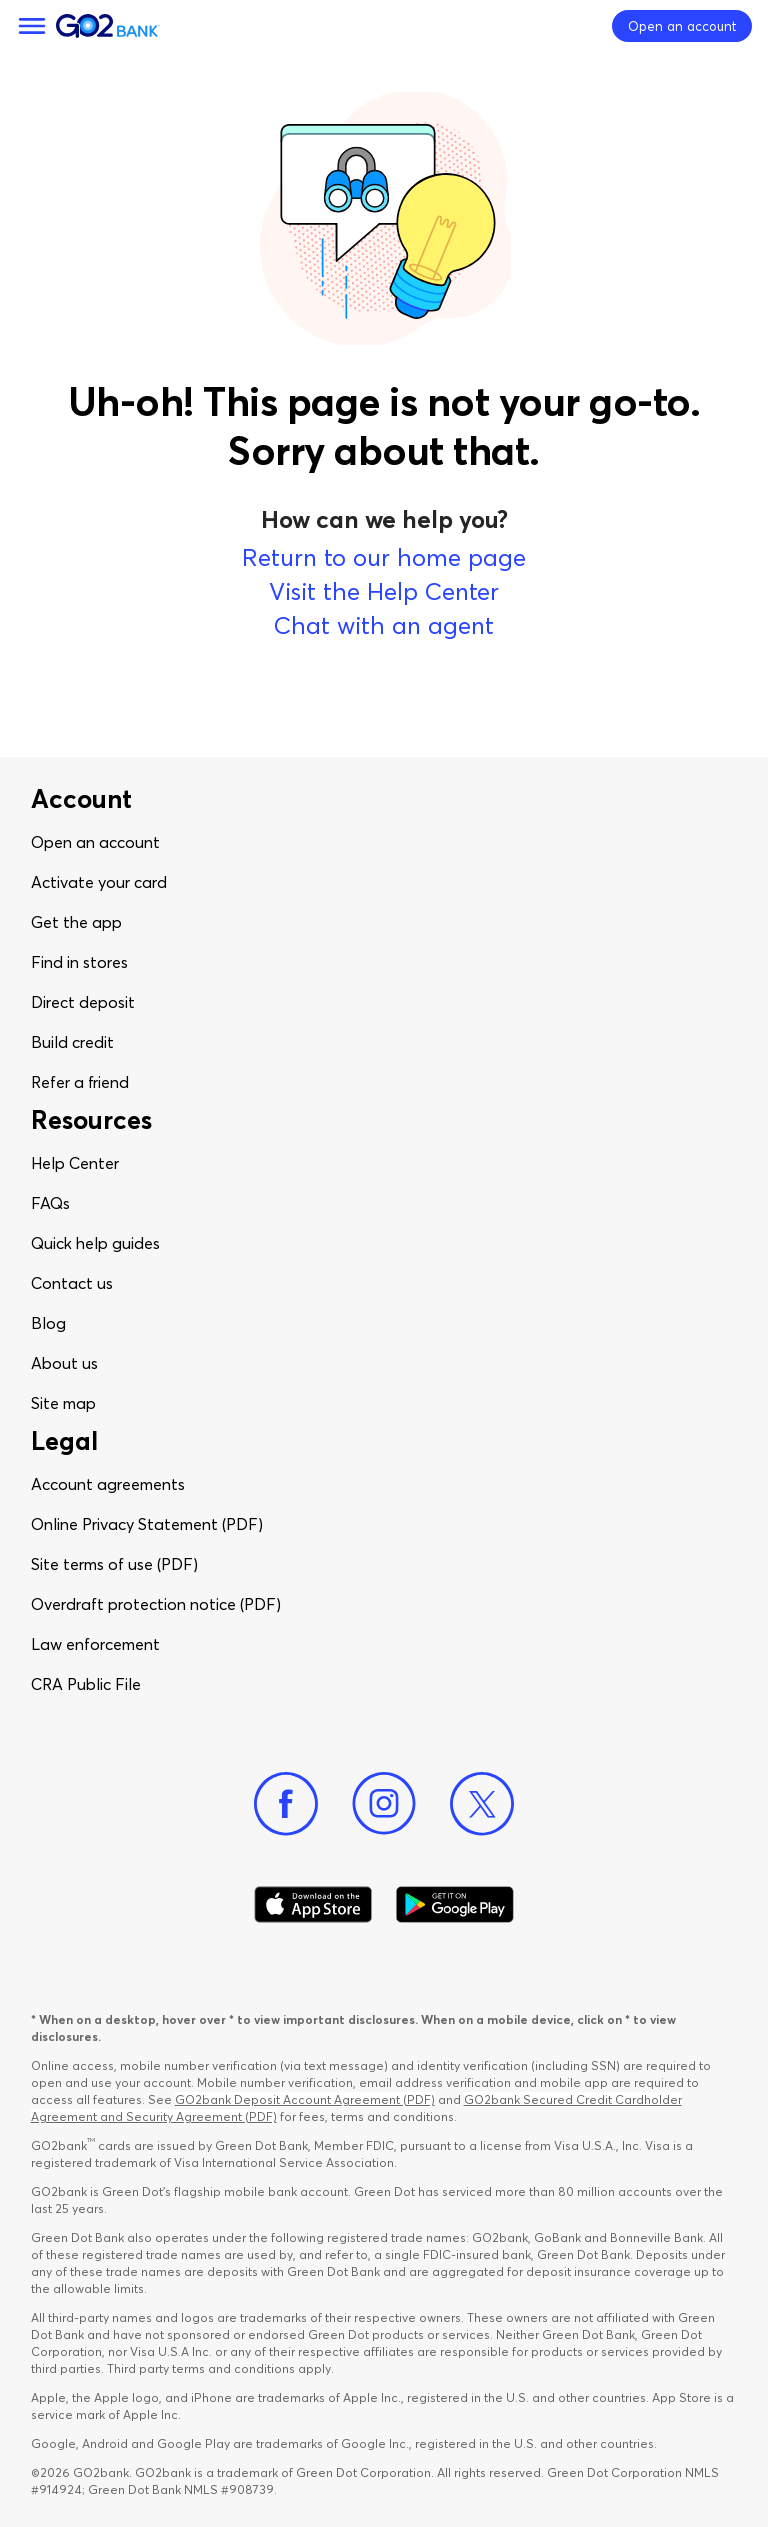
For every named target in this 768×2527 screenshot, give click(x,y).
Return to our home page (384, 557)
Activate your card (99, 882)
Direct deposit (83, 1002)
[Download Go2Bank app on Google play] (455, 1905)
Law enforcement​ (95, 1644)
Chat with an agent (384, 625)
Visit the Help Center (384, 591)
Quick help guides (95, 1243)
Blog (48, 1323)
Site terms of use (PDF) (114, 1564)
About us (64, 1363)
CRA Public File (86, 1684)
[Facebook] (286, 1804)
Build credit (72, 1042)
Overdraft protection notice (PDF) (156, 1604)
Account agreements (108, 1484)
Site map (63, 1403)
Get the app (76, 922)
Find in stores (79, 962)
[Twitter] (482, 1804)
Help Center (75, 1163)
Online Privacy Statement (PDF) (147, 1524)
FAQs (50, 1203)
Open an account (95, 842)
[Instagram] (384, 1804)
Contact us (72, 1283)
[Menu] (32, 26)
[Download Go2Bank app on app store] (313, 1905)
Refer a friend (80, 1082)
